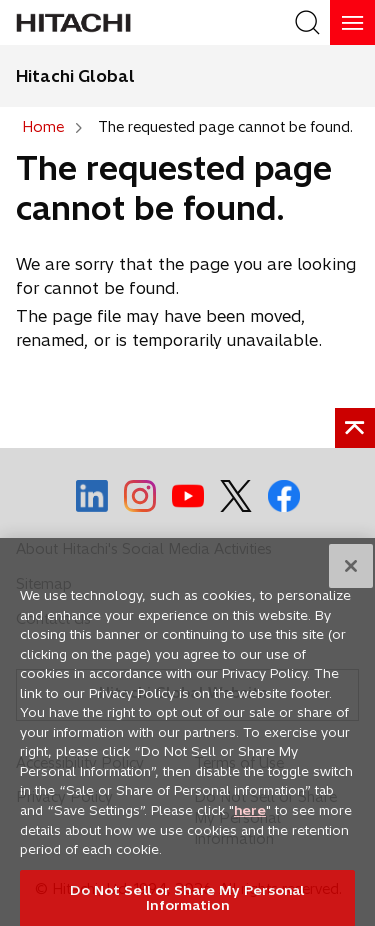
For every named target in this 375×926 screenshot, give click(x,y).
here (250, 828)
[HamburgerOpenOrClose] (352, 22)
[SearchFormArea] (307, 22)
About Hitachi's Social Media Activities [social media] (144, 549)
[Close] (351, 584)
